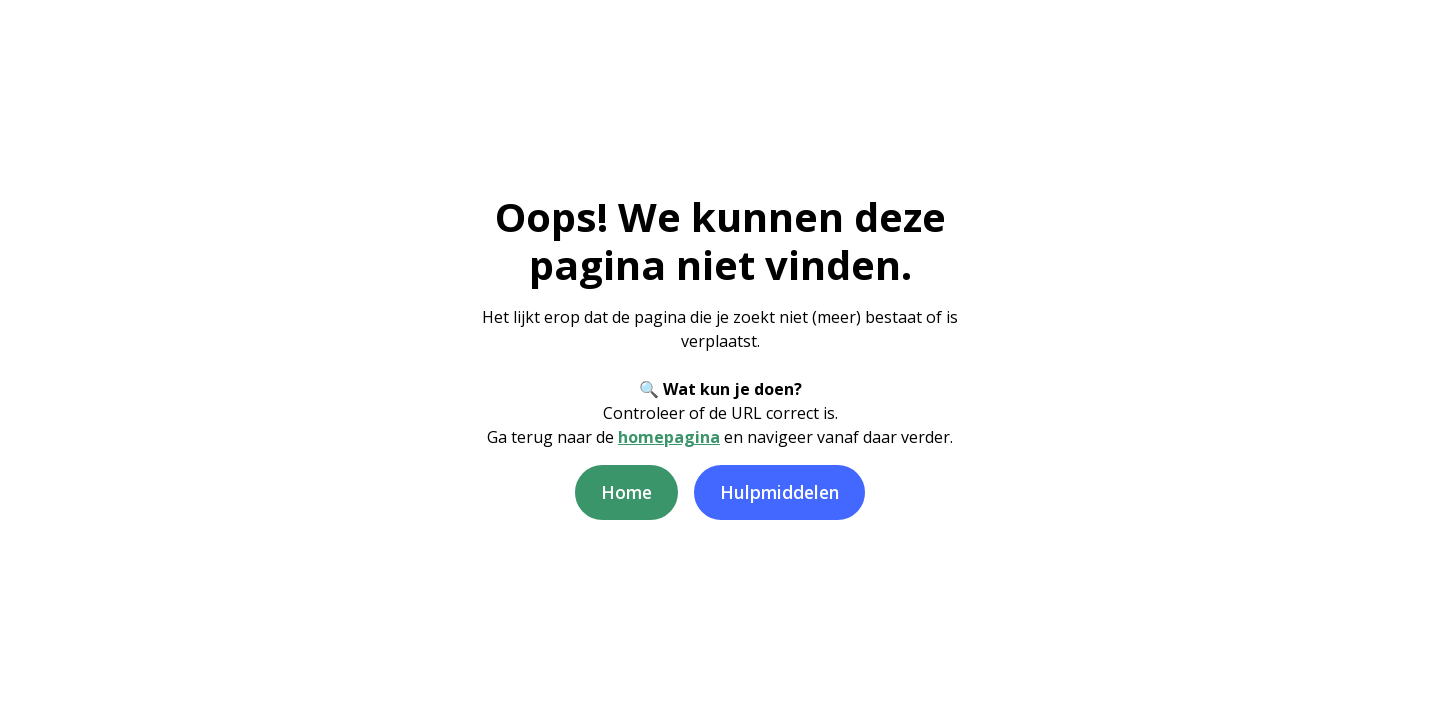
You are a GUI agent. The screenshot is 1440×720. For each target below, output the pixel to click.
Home (626, 492)
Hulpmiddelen (779, 492)
